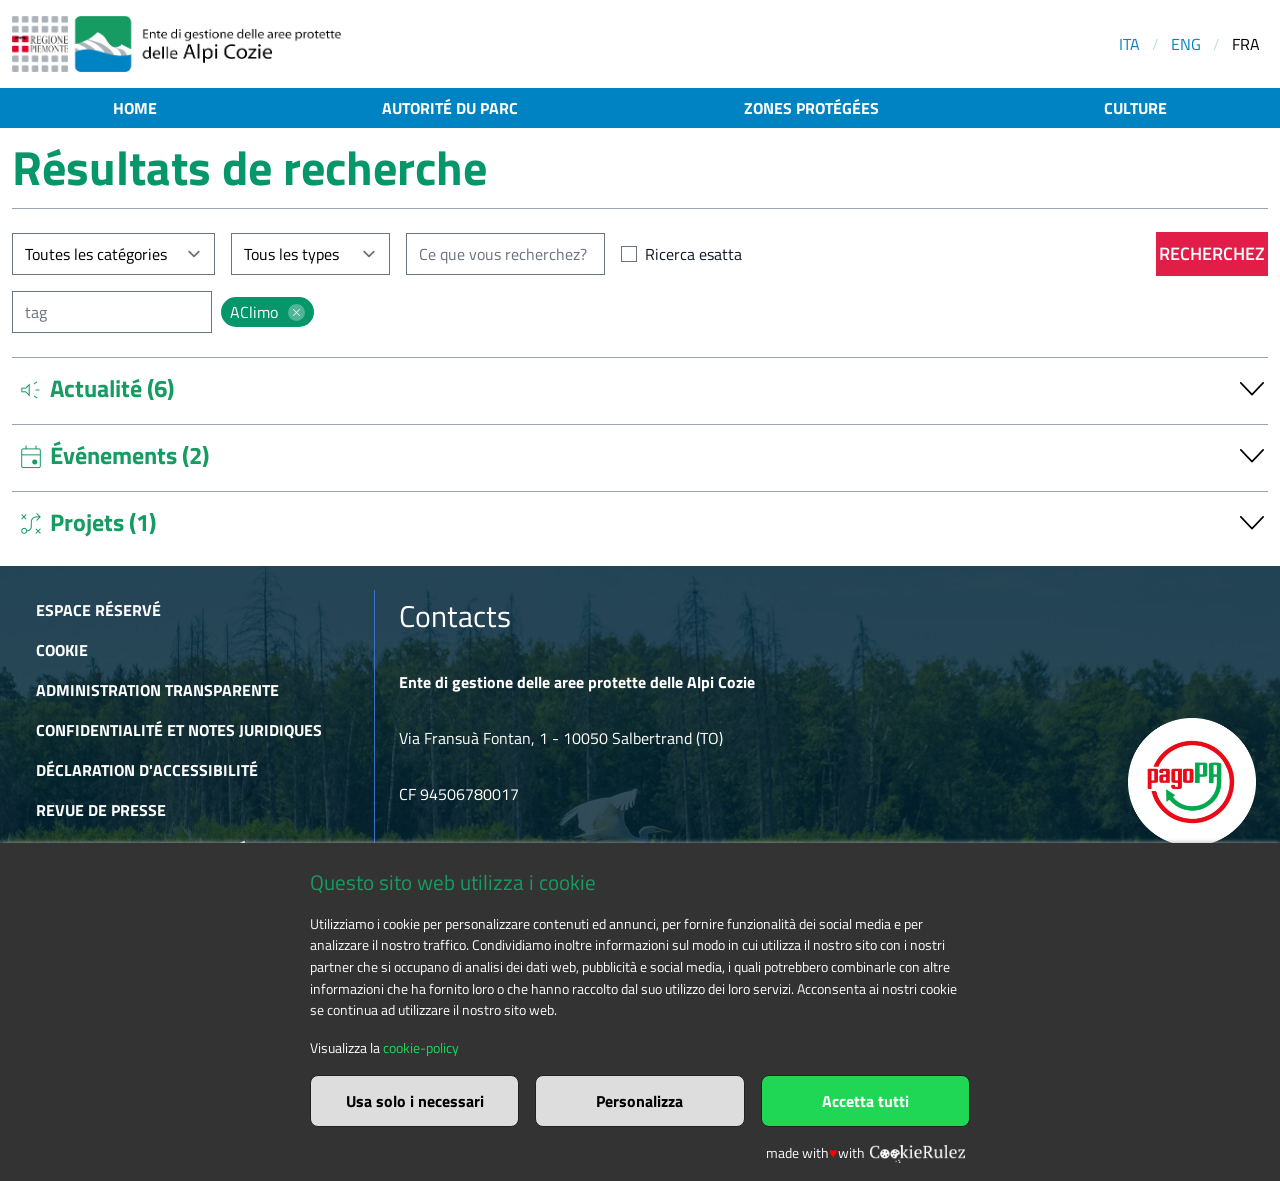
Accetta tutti (865, 1101)
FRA (1246, 44)
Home (135, 108)
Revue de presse (101, 810)
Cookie (62, 650)
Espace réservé (98, 610)
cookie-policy (421, 1048)
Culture (1135, 108)
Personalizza (639, 1101)
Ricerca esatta (693, 254)
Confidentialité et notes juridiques (179, 730)
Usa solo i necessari (415, 1101)
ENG (1186, 44)
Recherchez (1212, 253)
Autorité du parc (450, 108)
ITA (1129, 44)
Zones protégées (811, 108)
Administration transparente (157, 690)
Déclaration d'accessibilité (147, 770)
